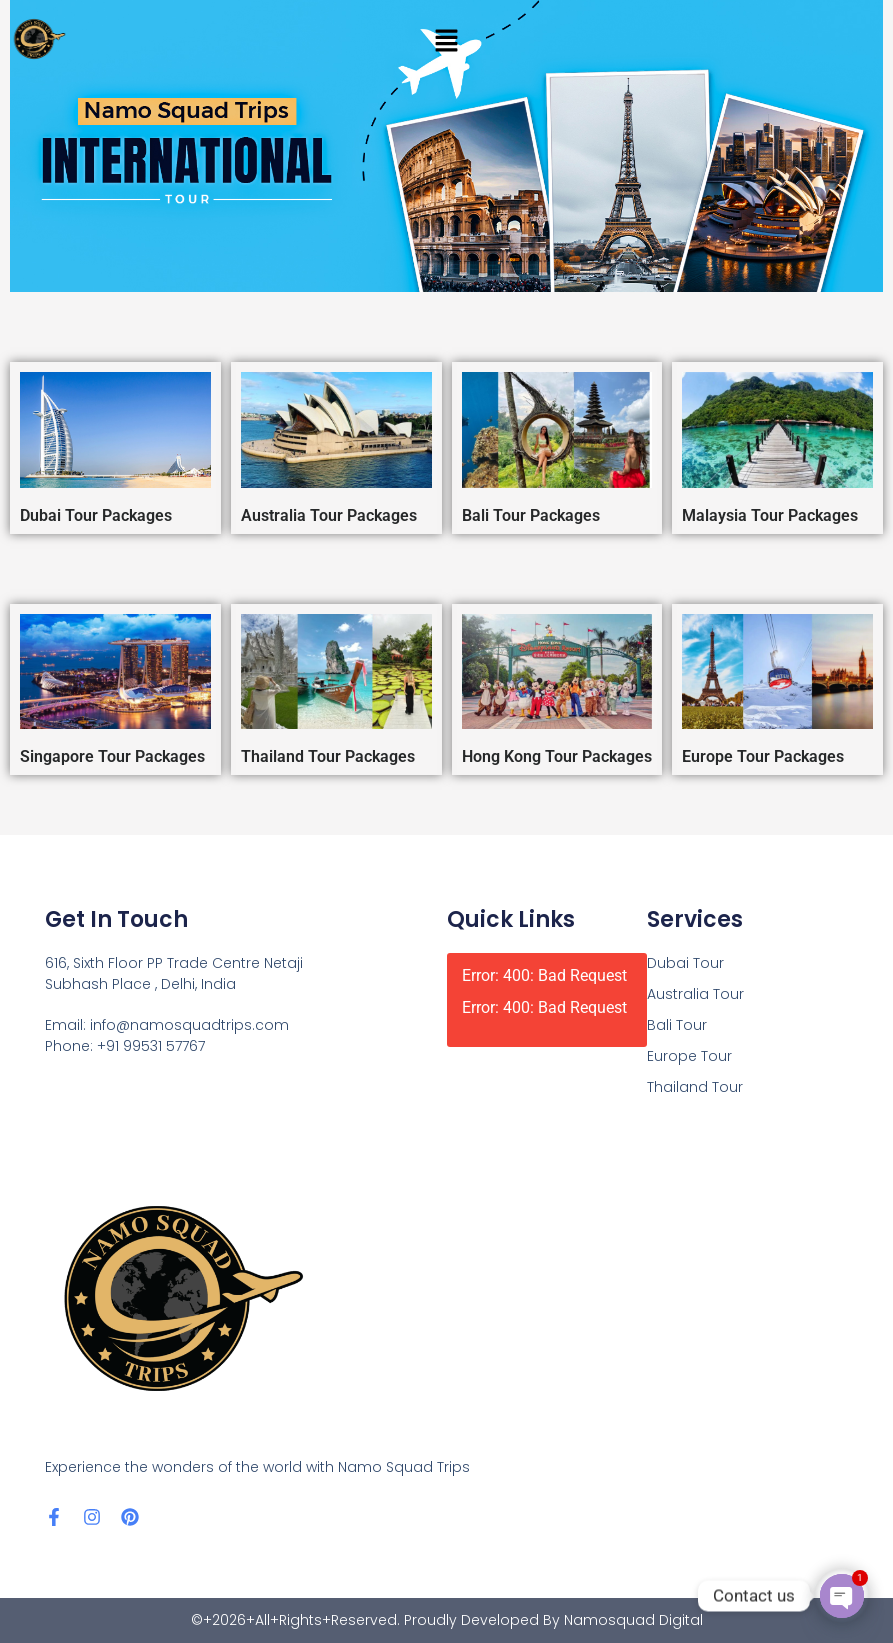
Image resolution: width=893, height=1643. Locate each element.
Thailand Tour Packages (328, 756)
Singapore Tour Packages (112, 756)
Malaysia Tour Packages (770, 515)
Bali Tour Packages (531, 515)
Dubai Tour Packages (96, 515)
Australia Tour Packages (329, 515)
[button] (446, 40)
